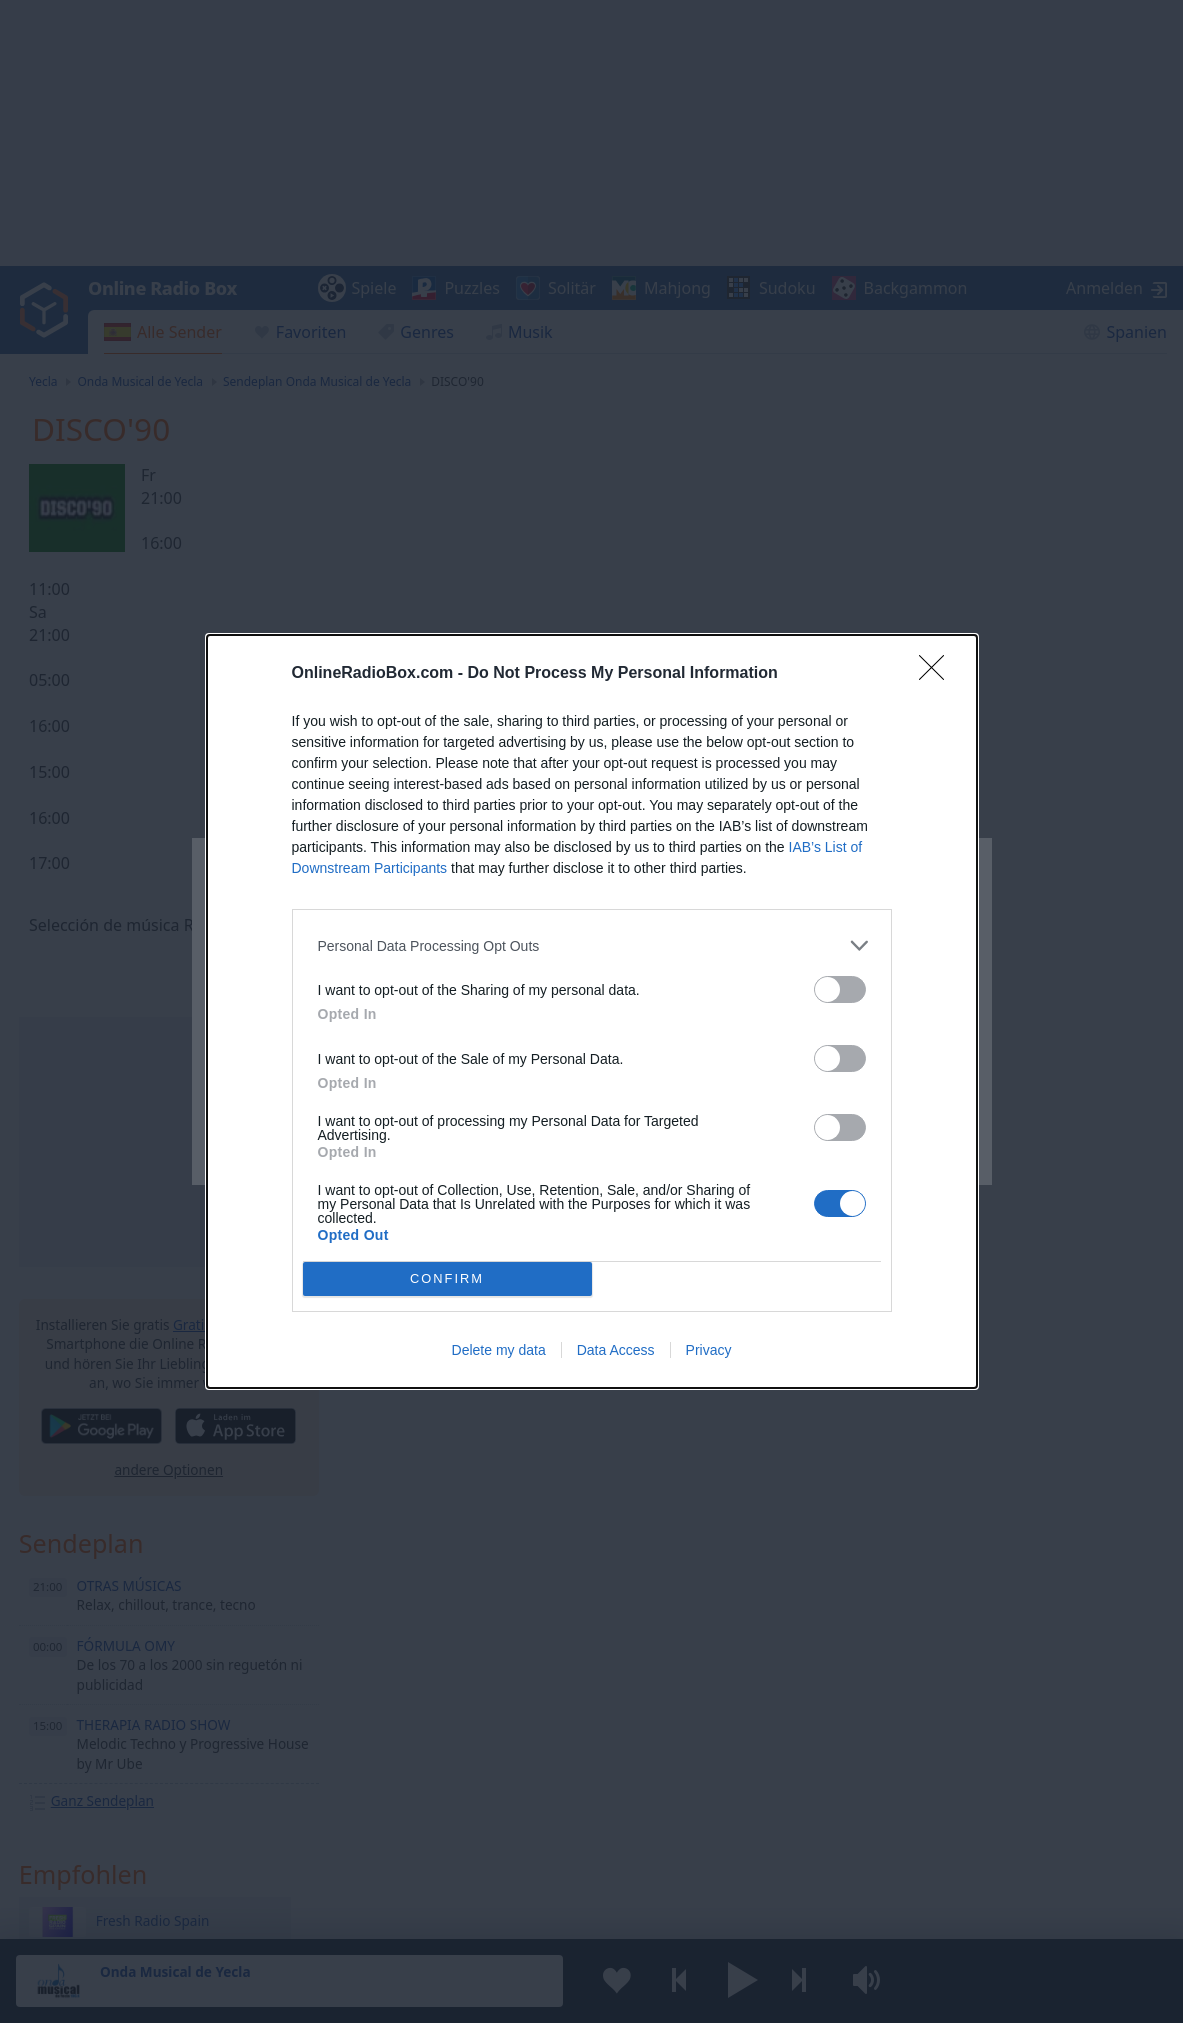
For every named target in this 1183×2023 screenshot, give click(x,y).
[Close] (938, 674)
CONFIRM (447, 1279)
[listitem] (592, 945)
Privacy (709, 1350)
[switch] (840, 989)
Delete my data (499, 1350)
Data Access (616, 1350)
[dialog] (592, 1011)
